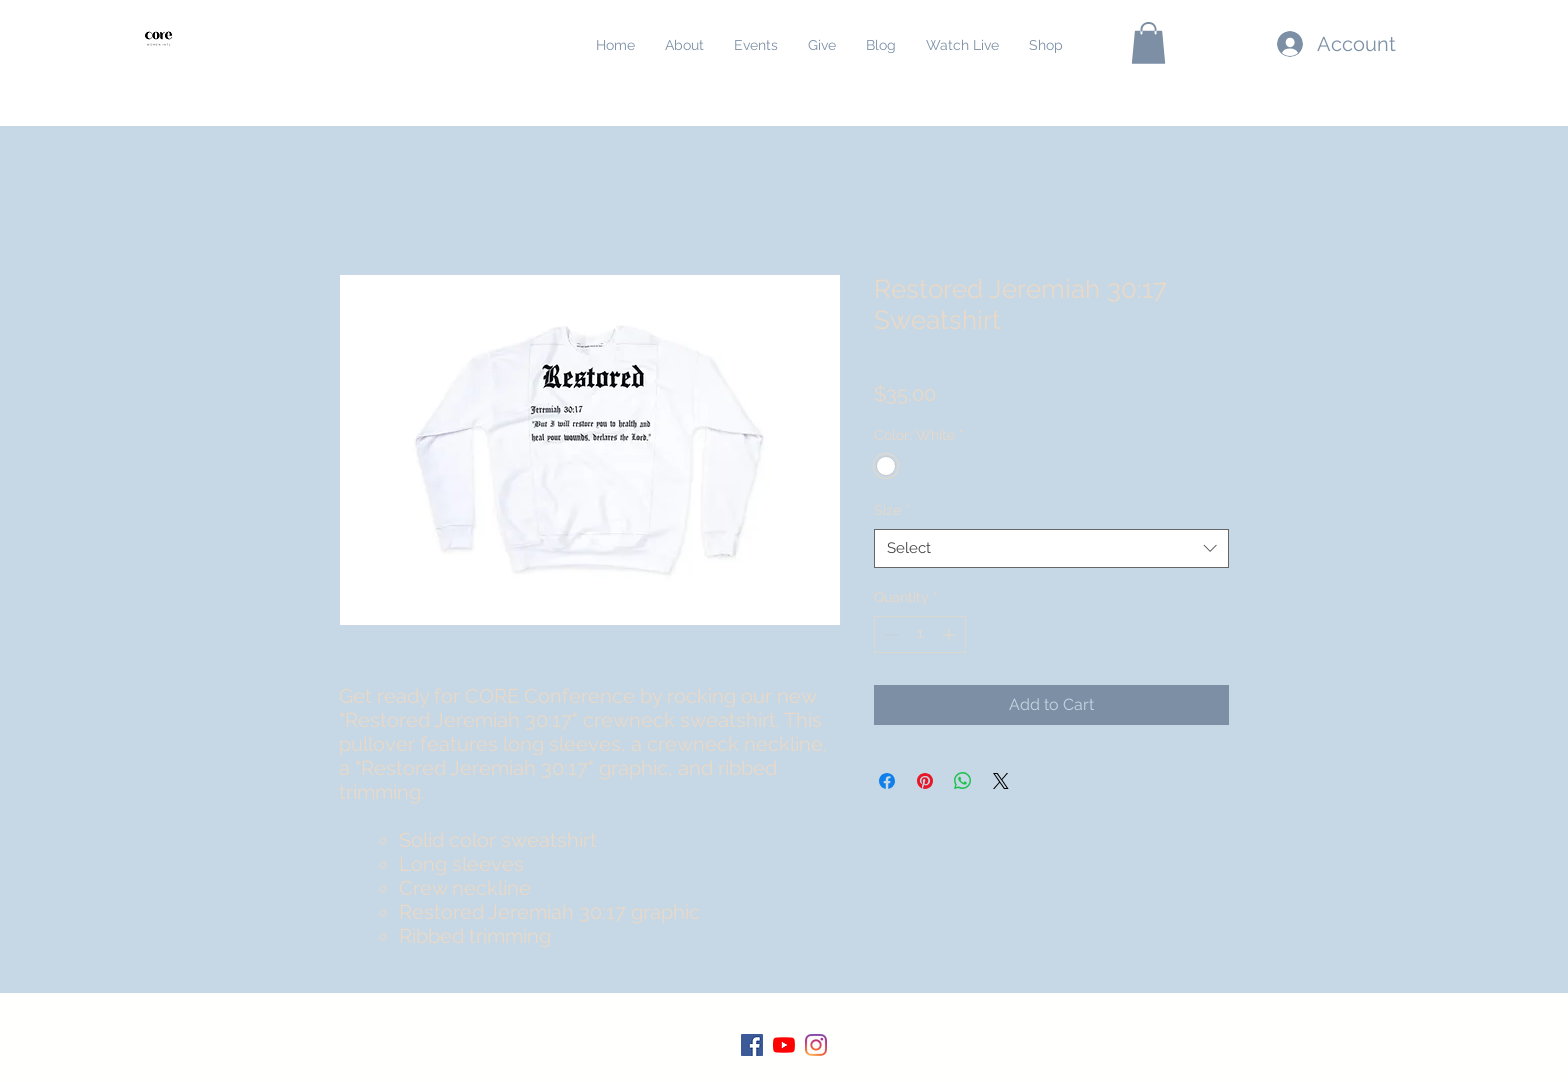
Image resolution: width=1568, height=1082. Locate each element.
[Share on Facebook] (887, 781)
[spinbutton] (920, 634)
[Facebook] (752, 1045)
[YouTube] (784, 1045)
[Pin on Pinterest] (925, 781)
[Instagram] (816, 1045)
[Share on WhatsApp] (963, 781)
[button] (1148, 43)
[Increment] (950, 634)
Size (892, 510)
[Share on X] (1001, 781)
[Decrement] (889, 634)
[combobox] (1051, 548)
